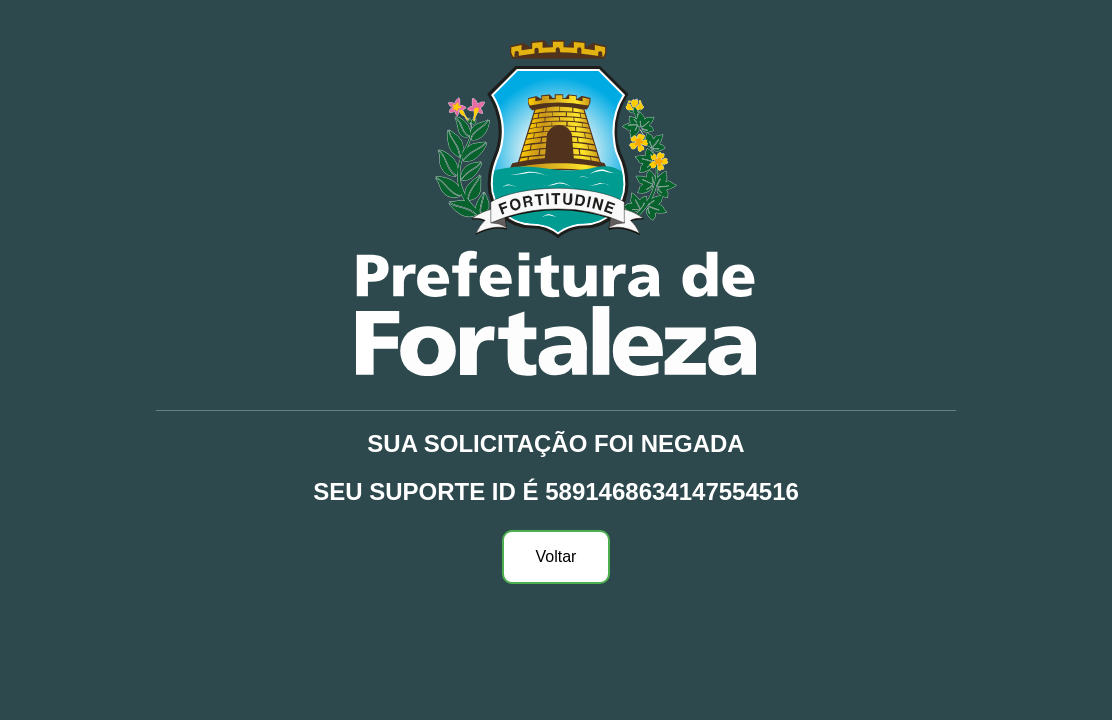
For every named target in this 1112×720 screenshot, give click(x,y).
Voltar (556, 556)
